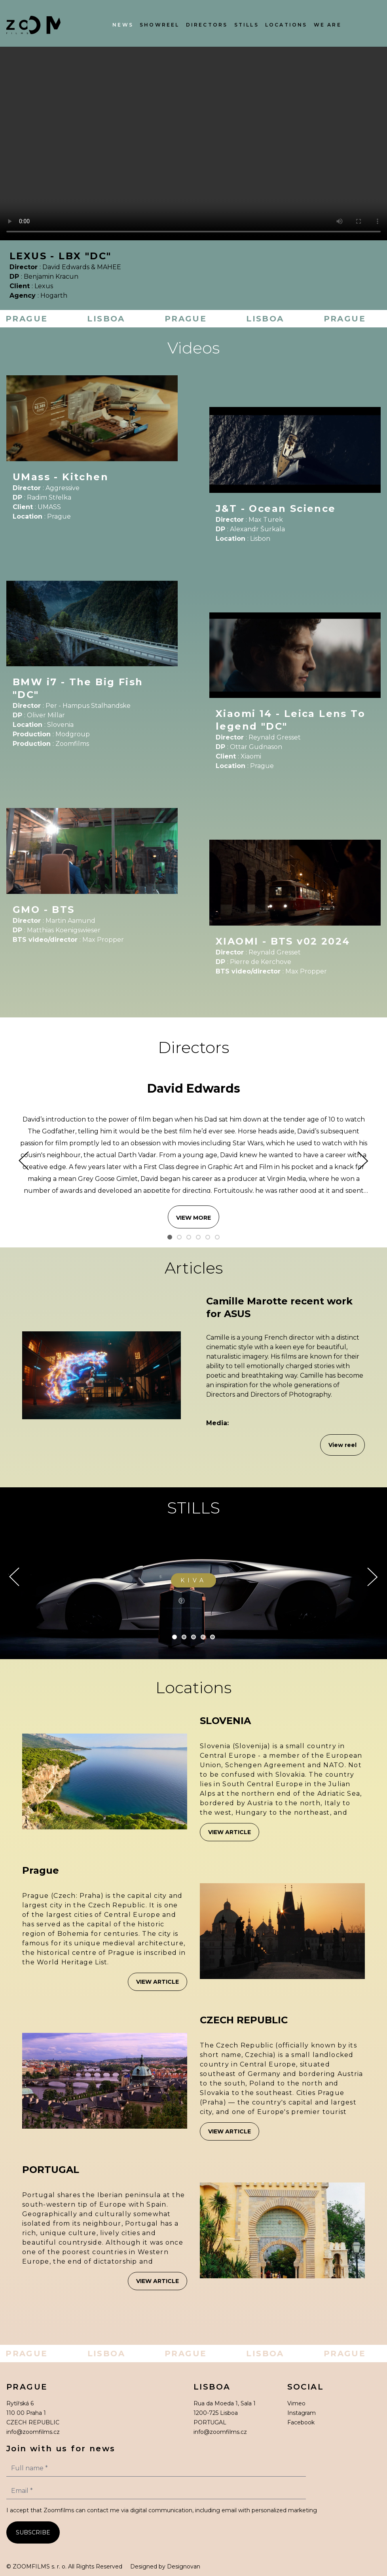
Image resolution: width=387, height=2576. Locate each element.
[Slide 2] (179, 1237)
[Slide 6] (217, 1237)
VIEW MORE (193, 1217)
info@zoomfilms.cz (33, 2431)
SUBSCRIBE (33, 2532)
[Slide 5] (207, 1237)
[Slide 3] (188, 1237)
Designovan (183, 2566)
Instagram (301, 2412)
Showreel (160, 25)
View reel (342, 1445)
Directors (207, 25)
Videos (193, 347)
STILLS (193, 1507)
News (122, 25)
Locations (286, 25)
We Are (327, 25)
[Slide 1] (169, 1237)
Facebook (301, 2422)
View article (229, 1832)
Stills (246, 25)
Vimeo (296, 2403)
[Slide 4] (198, 1237)
